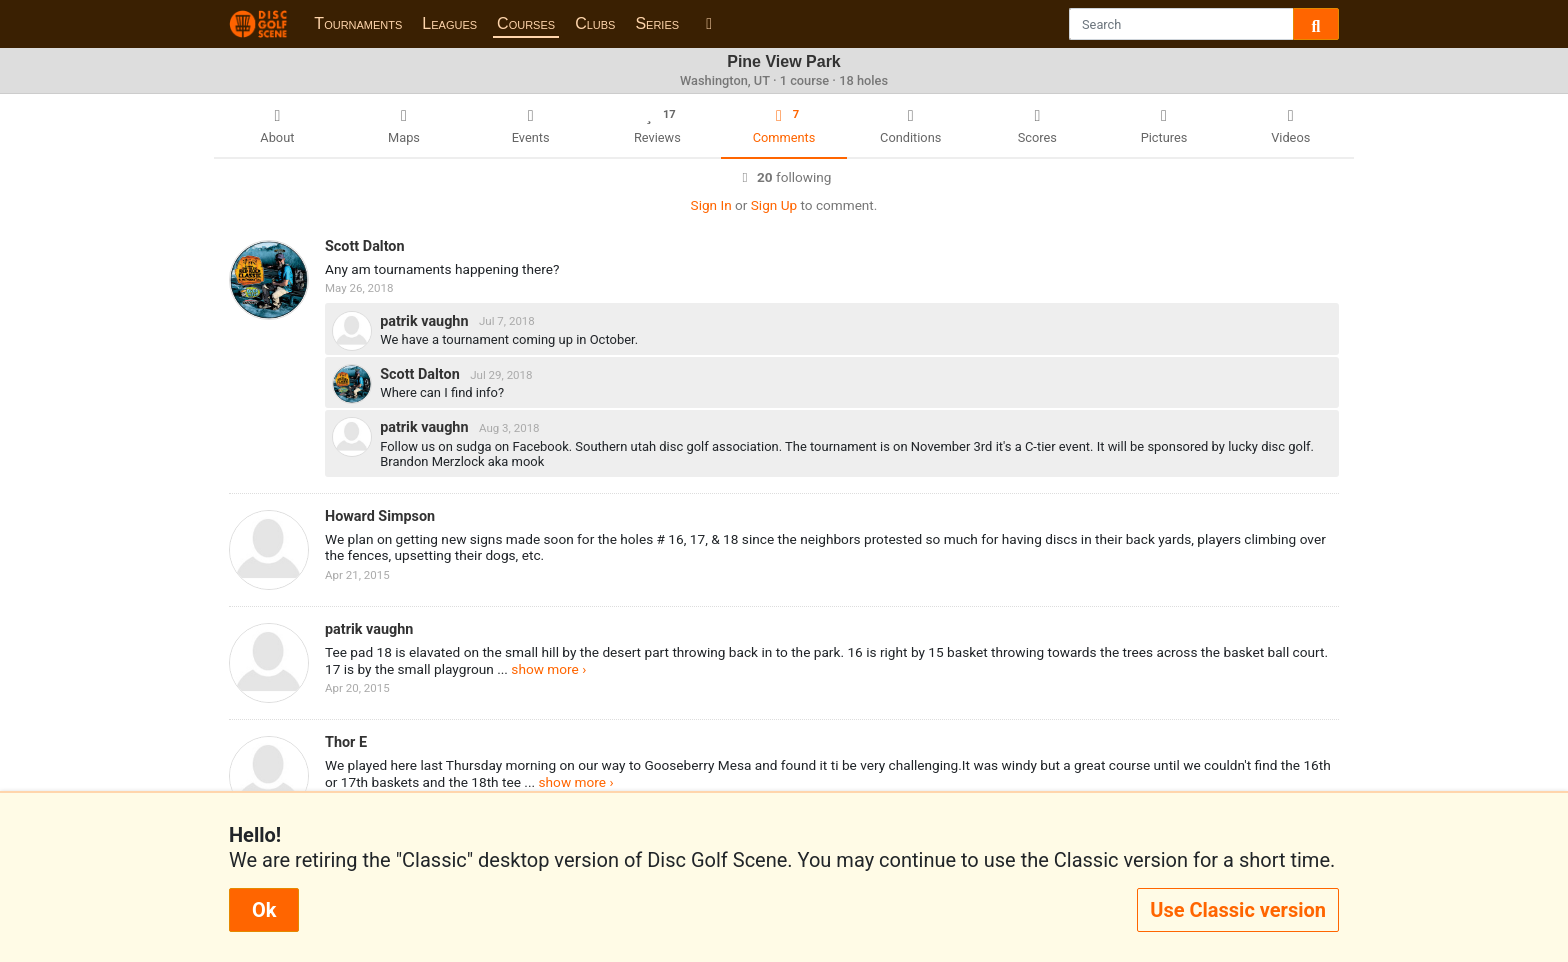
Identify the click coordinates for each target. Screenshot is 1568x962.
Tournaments (358, 23)
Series (657, 23)
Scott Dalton (365, 246)
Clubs (595, 23)
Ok (264, 910)
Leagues (449, 23)
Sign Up (774, 205)
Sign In (711, 205)
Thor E (346, 742)
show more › (548, 669)
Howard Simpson (380, 516)
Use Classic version (1238, 910)
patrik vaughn (426, 320)
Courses (526, 23)
